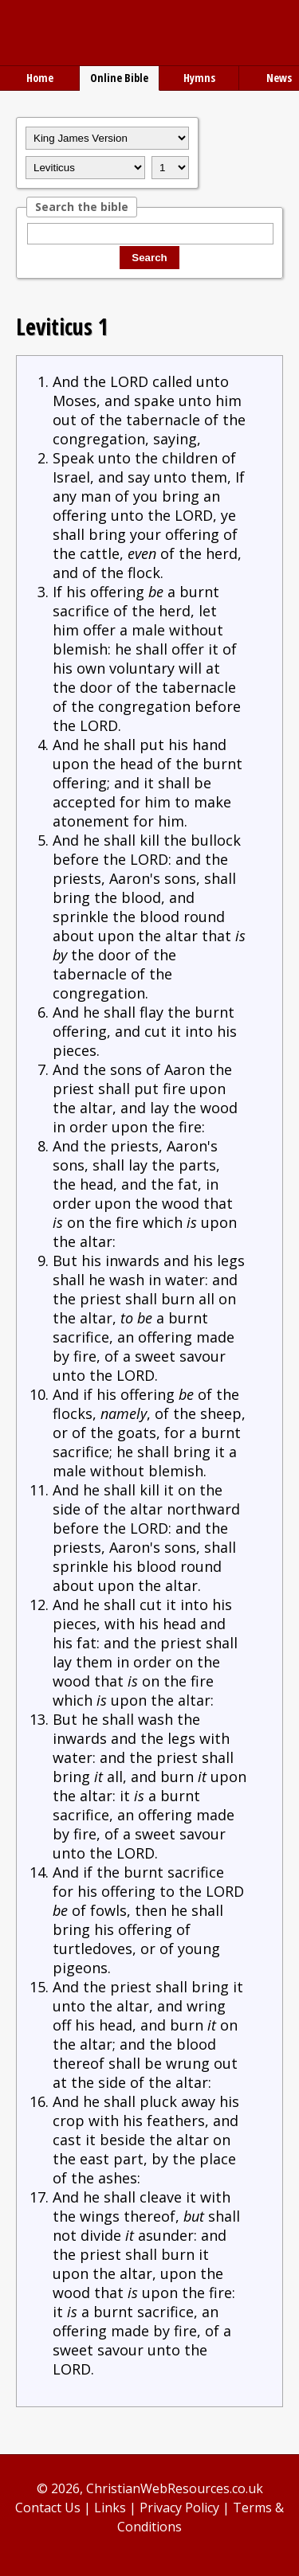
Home (39, 77)
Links (110, 2507)
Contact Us (48, 2507)
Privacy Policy (179, 2507)
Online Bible (119, 77)
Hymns (199, 77)
